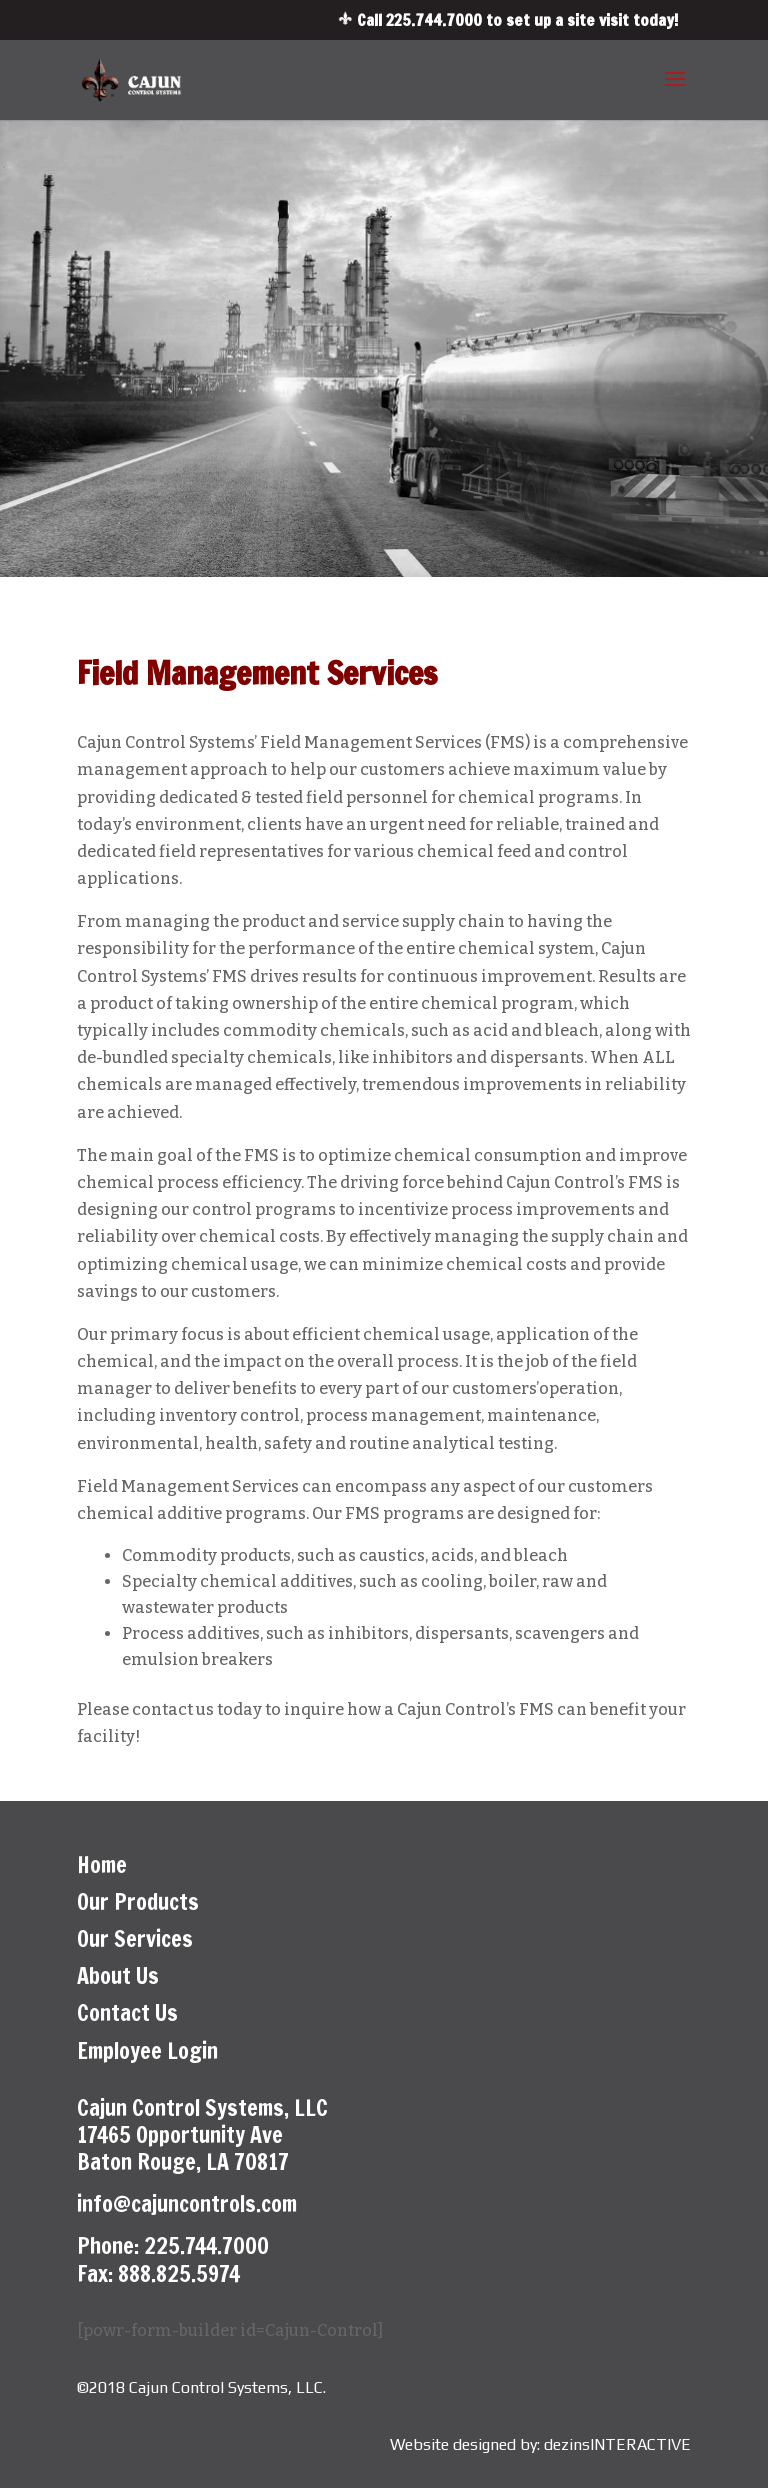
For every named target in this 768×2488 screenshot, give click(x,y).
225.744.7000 (434, 20)
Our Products (138, 1901)
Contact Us (127, 2012)
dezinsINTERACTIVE (617, 2444)
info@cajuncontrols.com (187, 2203)
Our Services (135, 1938)
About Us (118, 1975)
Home (102, 1864)
